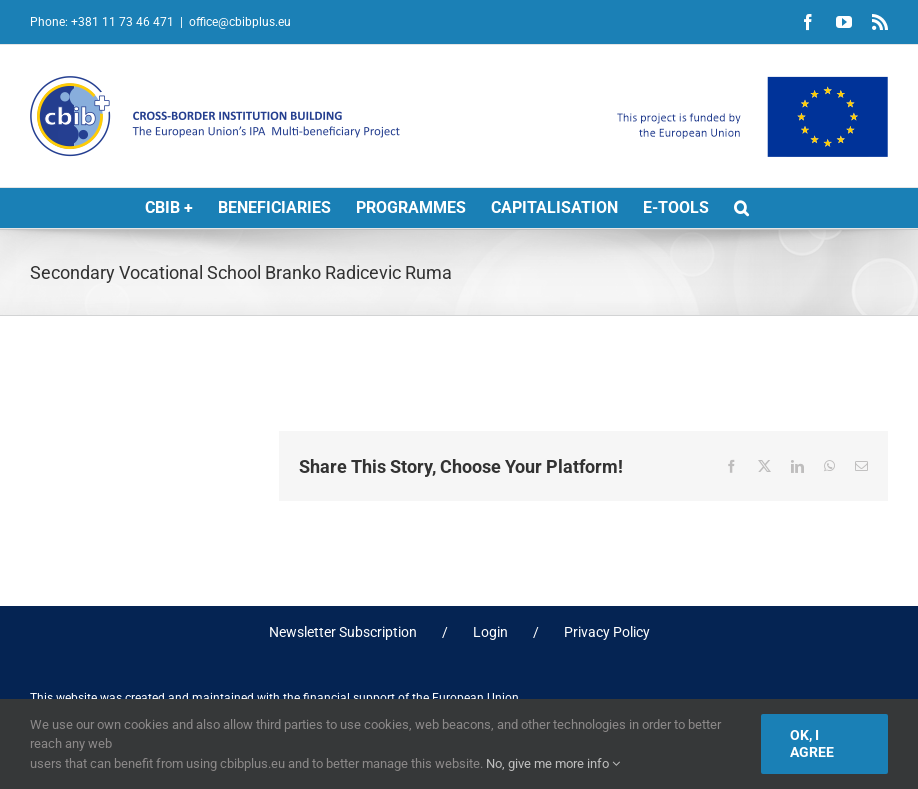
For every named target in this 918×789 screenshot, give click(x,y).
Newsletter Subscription (343, 632)
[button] (741, 208)
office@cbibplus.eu (240, 22)
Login (490, 632)
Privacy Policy (607, 632)
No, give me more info (553, 763)
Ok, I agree (812, 743)
